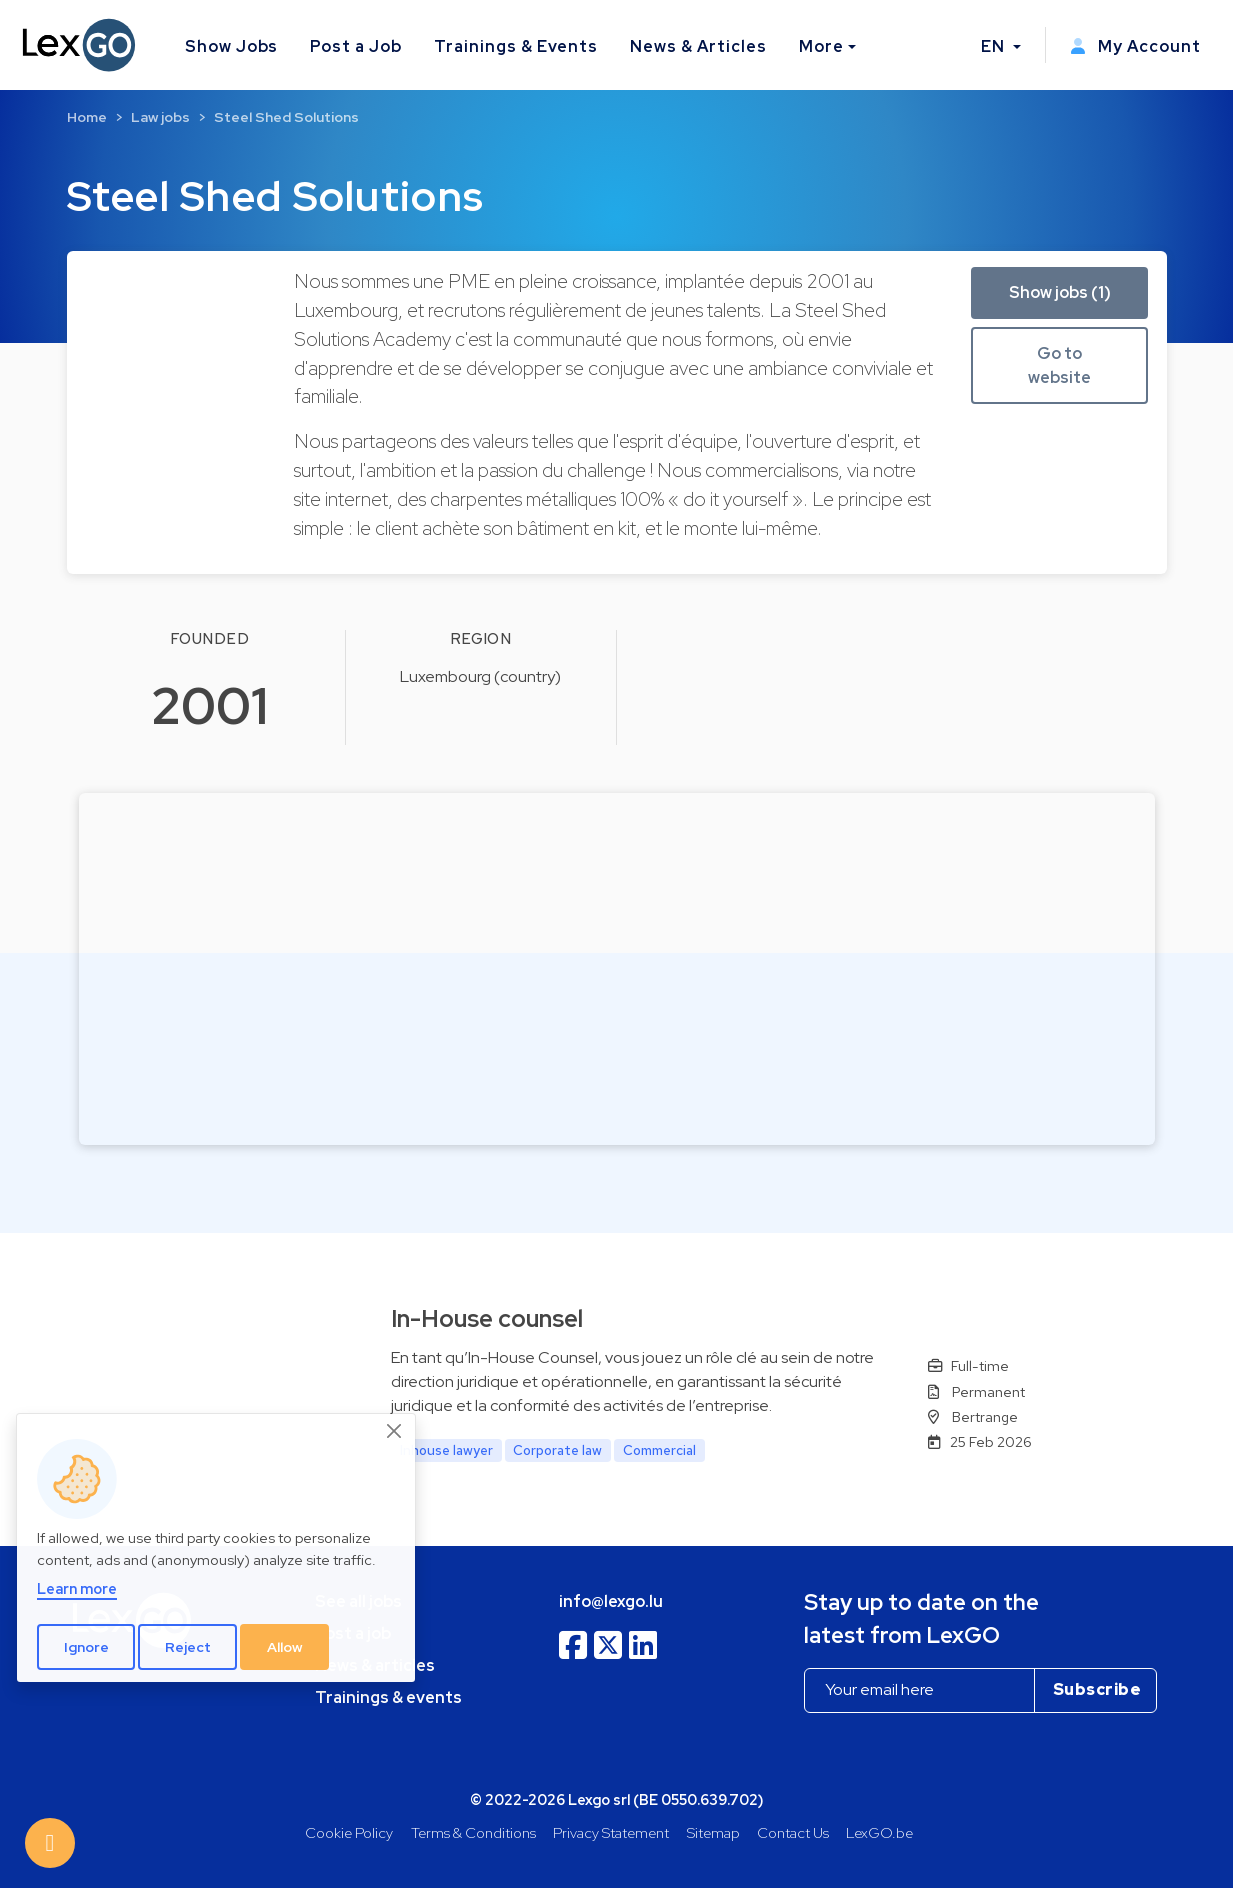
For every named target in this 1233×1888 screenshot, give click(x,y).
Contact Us (793, 1832)
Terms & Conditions (473, 1832)
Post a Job (356, 46)
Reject (188, 1647)
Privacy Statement (611, 1832)
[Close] (395, 1431)
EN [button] (995, 46)
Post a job (353, 1633)
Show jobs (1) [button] (1060, 292)
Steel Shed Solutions (286, 117)
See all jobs (358, 1601)
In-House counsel (487, 1318)
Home (87, 117)
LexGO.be (879, 1832)
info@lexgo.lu (611, 1601)
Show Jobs (232, 46)
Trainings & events (388, 1697)
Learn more (77, 1588)
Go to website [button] (1059, 365)
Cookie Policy (349, 1832)
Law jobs (160, 117)
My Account (1135, 46)
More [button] (821, 46)
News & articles (375, 1665)
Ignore (86, 1647)
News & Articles (698, 46)
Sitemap (713, 1832)
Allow (285, 1647)
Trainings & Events (516, 46)
